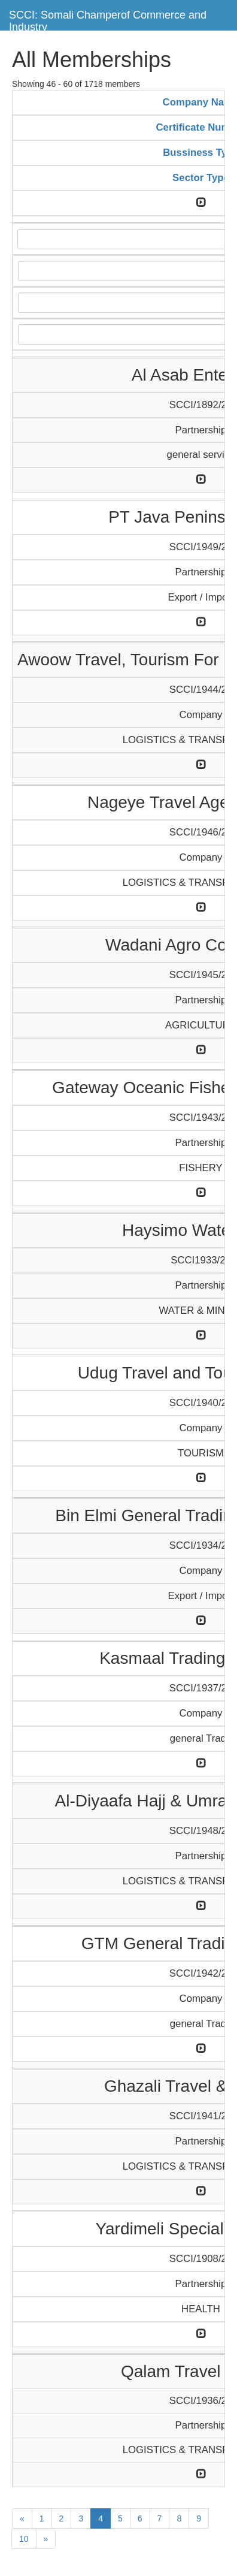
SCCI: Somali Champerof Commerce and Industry (107, 19)
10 (24, 2539)
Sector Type (200, 177)
